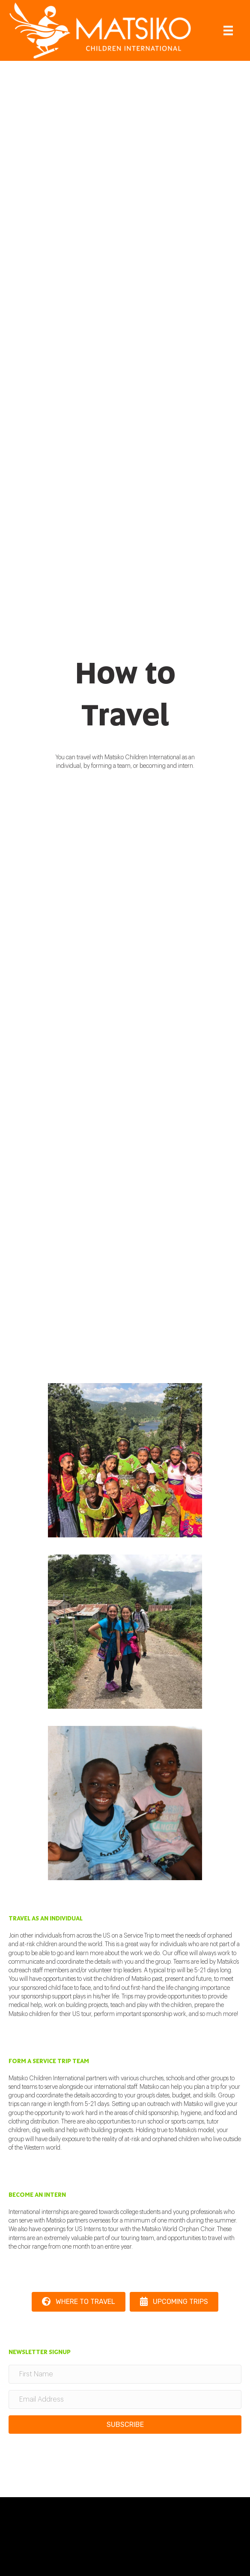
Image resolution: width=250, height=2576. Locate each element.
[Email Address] (125, 2399)
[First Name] (125, 2374)
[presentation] (74, 2457)
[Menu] (228, 30)
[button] (125, 2424)
